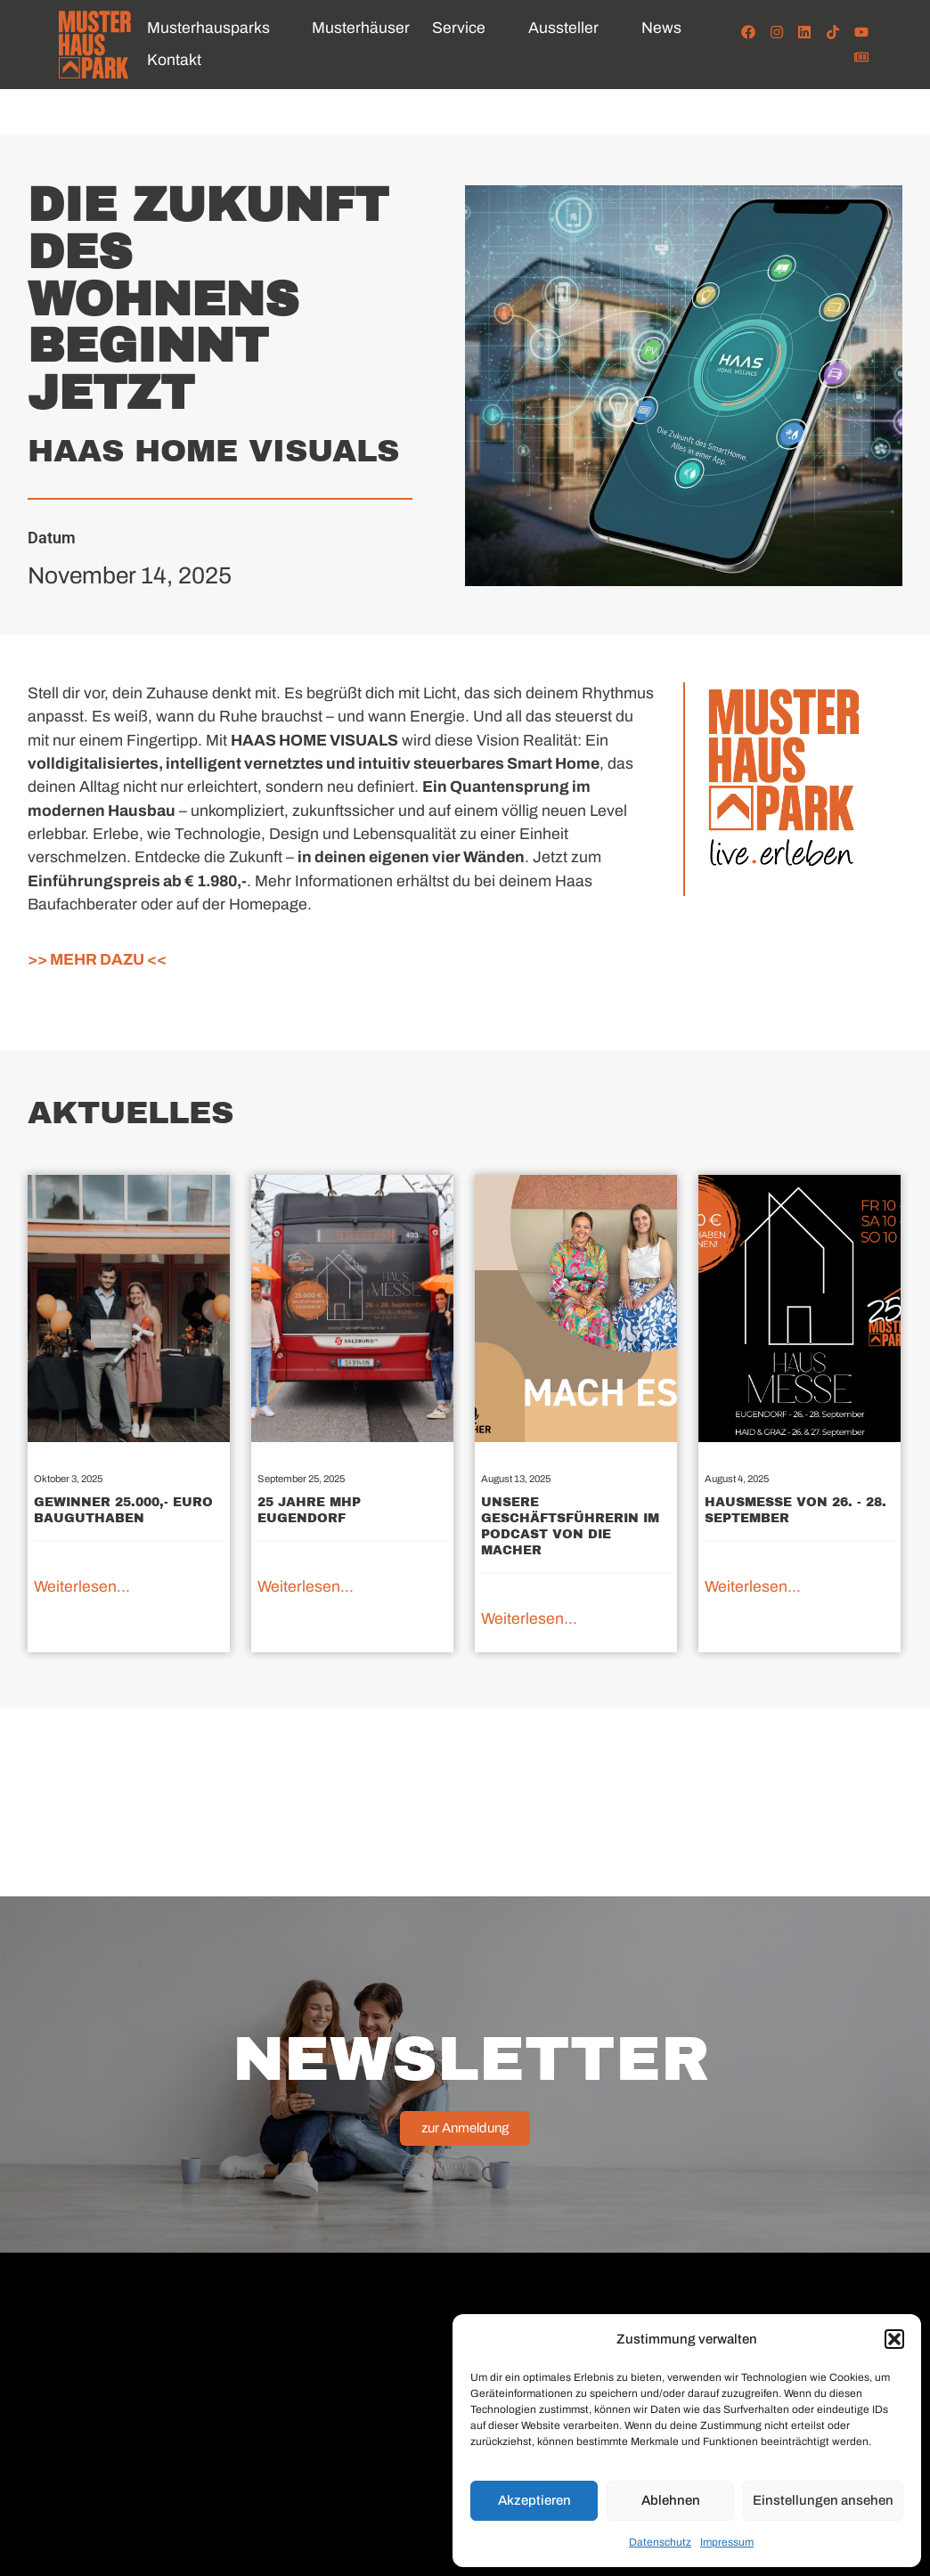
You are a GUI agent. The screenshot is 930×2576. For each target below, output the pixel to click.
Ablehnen (670, 2500)
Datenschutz (660, 2542)
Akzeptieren (534, 2500)
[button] (894, 2339)
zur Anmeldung (465, 2128)
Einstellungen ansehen (823, 2500)
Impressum (727, 2542)
